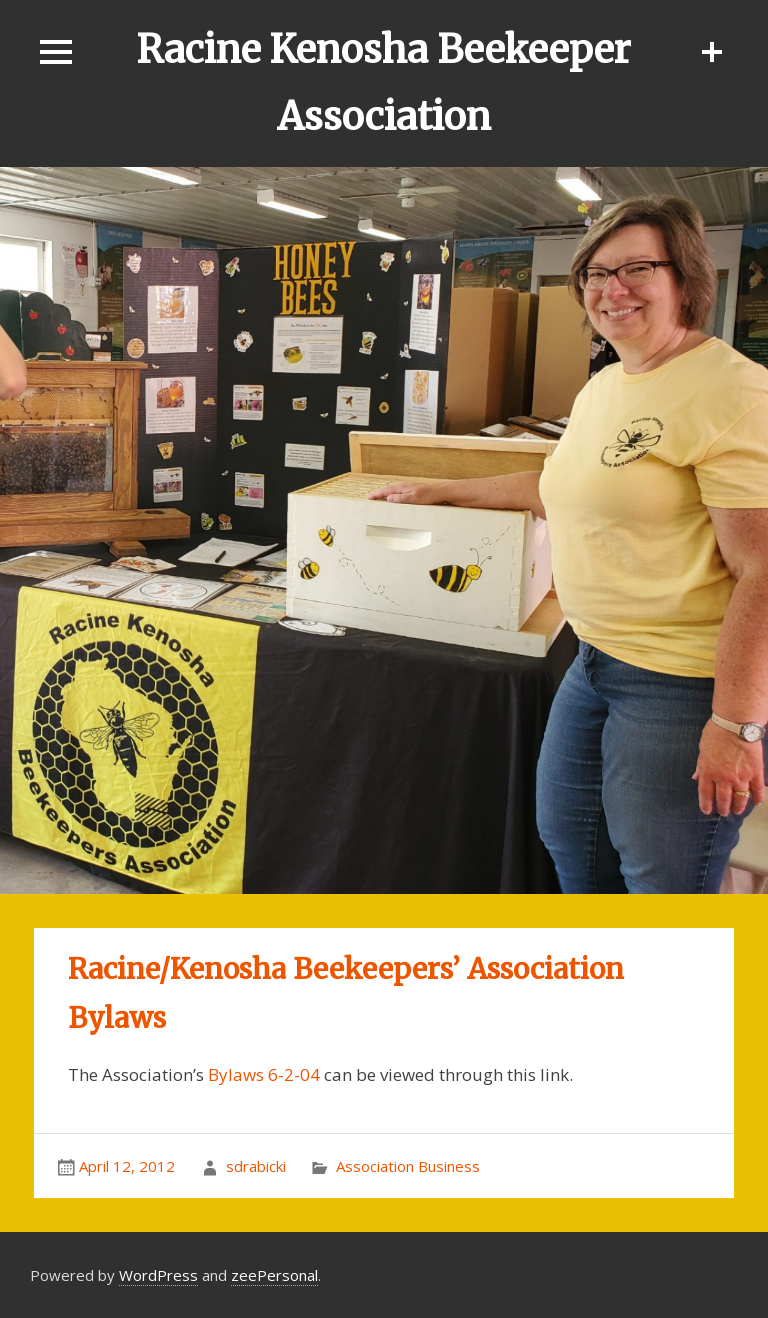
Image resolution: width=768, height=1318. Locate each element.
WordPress (158, 1275)
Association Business (408, 1166)
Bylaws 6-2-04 (264, 1074)
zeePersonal (274, 1275)
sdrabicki (256, 1166)
